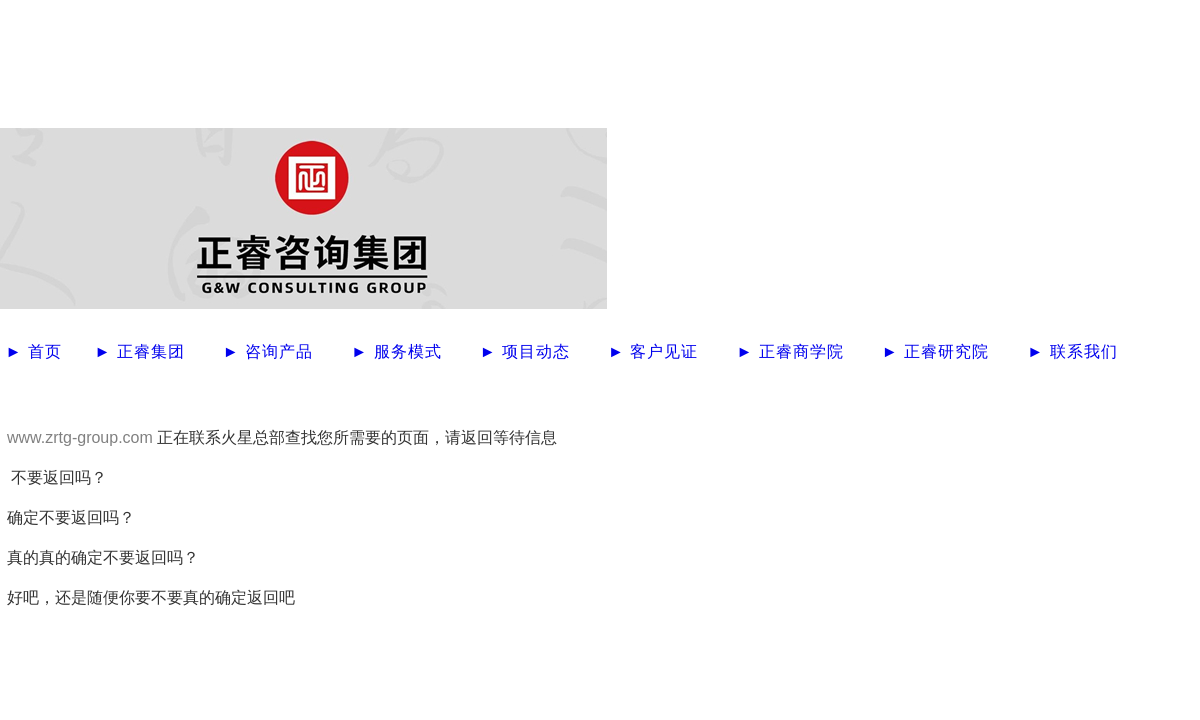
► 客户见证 (656, 351)
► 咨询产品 (271, 351)
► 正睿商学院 (792, 351)
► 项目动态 (528, 351)
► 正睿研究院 (938, 351)
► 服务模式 (399, 351)
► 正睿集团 (142, 351)
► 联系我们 (1072, 351)
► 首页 (36, 351)
